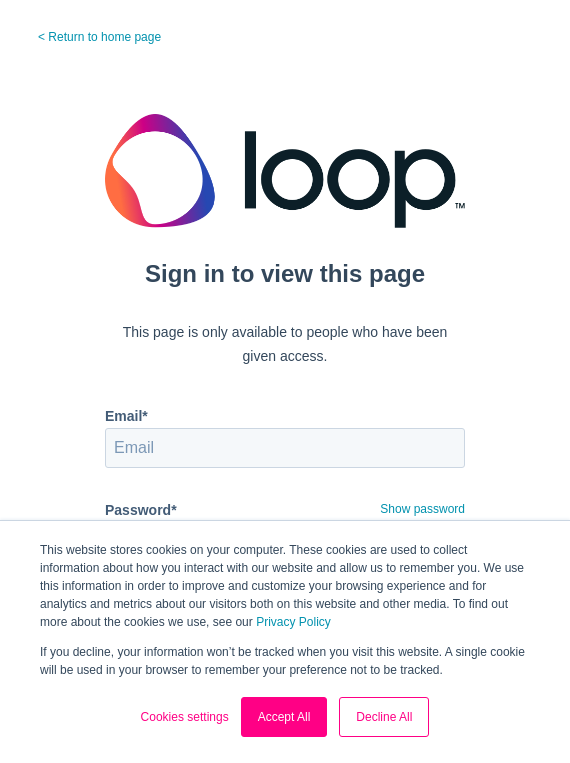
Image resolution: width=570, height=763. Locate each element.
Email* (126, 416)
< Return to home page (99, 37)
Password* (141, 510)
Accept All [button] (284, 717)
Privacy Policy (293, 622)
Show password (422, 509)
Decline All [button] (384, 717)
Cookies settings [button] (185, 717)
